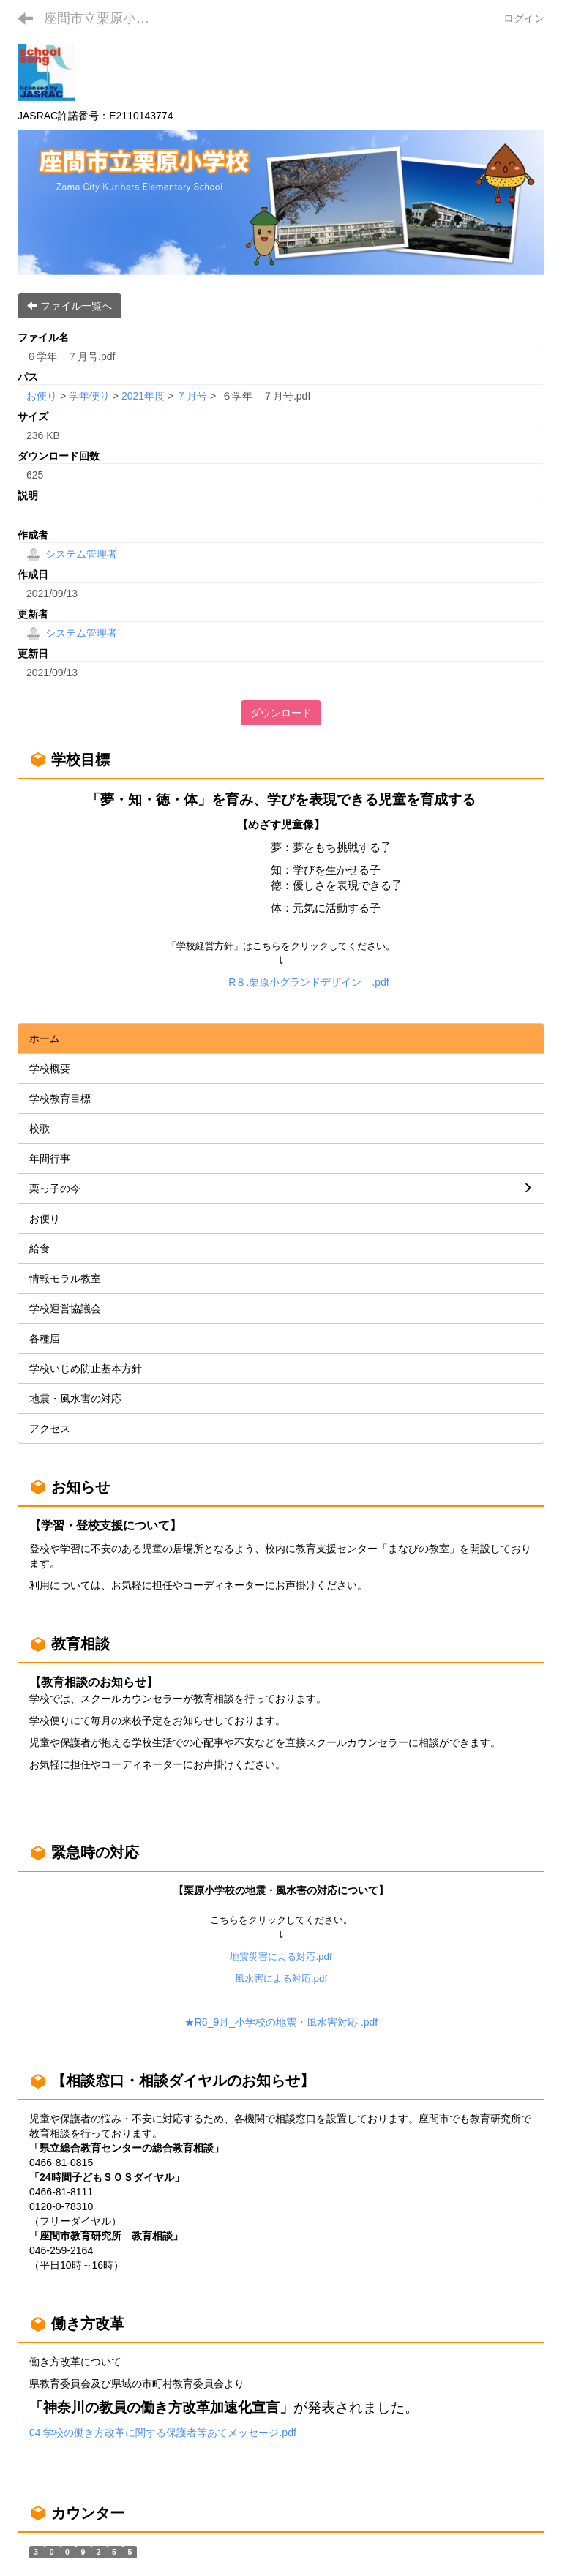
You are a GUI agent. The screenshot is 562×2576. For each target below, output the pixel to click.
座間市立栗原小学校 (103, 18)
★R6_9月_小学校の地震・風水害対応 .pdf (281, 2022)
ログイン (523, 18)
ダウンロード (281, 713)
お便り (41, 396)
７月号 (191, 396)
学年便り (89, 396)
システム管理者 (71, 554)
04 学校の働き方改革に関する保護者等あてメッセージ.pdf (162, 2432)
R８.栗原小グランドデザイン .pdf (308, 982)
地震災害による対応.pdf (280, 1956)
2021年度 (143, 396)
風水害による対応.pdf (281, 1978)
